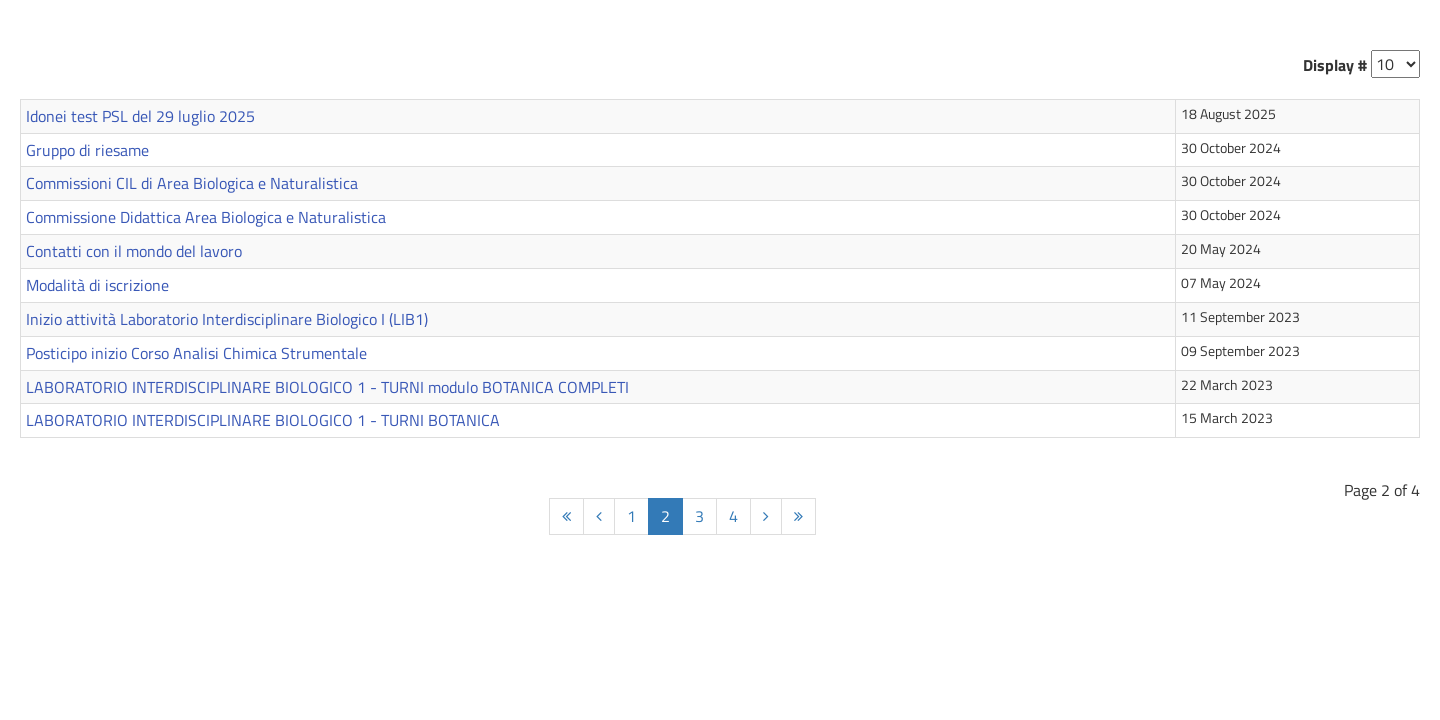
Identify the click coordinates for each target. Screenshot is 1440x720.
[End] (798, 516)
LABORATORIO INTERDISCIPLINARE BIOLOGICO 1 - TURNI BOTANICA (263, 420)
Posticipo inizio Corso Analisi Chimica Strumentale (196, 353)
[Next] (766, 516)
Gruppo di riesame (87, 150)
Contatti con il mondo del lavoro (134, 251)
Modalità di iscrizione (97, 285)
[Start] (566, 516)
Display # (1335, 65)
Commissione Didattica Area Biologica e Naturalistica (206, 217)
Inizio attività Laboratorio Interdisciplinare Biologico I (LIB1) (227, 319)
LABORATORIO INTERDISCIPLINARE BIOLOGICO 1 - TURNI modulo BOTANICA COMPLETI (327, 387)
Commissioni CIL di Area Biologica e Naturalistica (192, 183)
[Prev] (599, 516)
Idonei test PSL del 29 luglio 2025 (140, 116)
